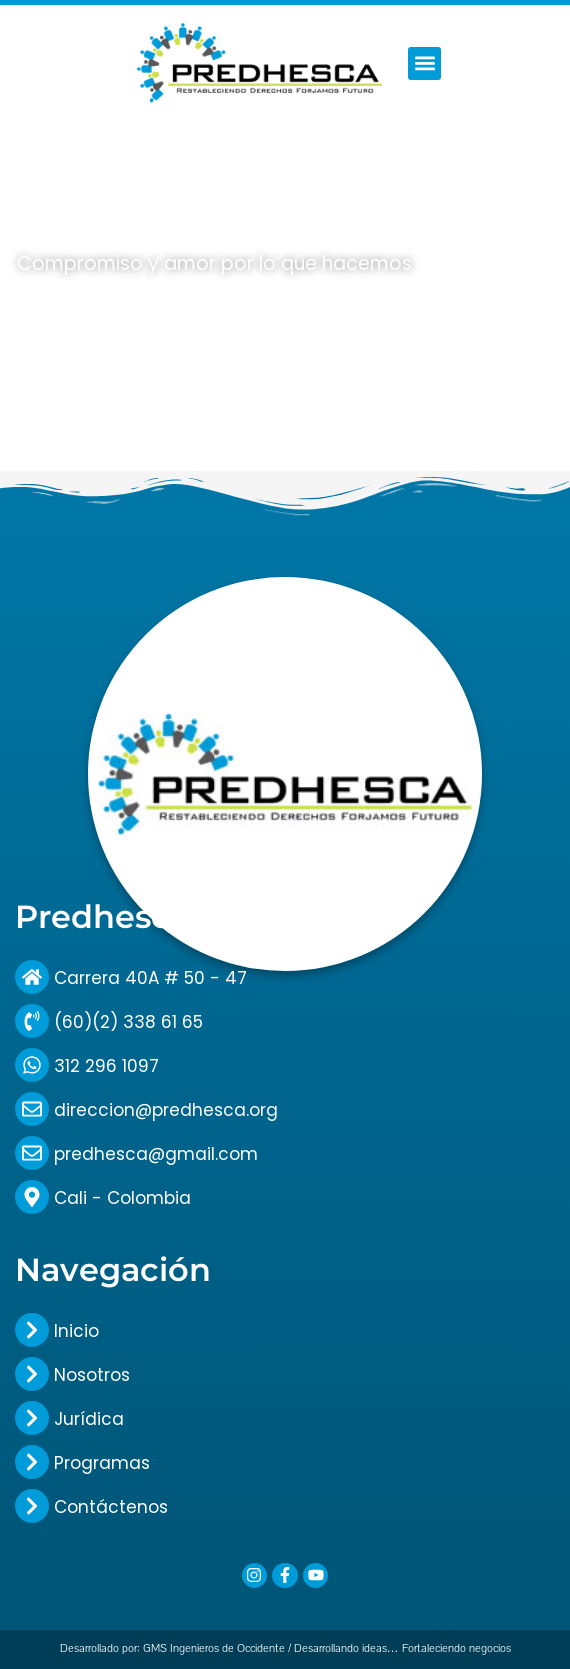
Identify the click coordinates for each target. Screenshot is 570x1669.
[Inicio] (32, 1330)
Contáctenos (111, 1507)
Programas (102, 1463)
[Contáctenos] (32, 1506)
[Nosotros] (32, 1374)
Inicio (76, 1331)
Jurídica (89, 1419)
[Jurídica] (32, 1418)
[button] (424, 63)
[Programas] (32, 1462)
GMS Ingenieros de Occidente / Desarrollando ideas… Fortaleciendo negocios (327, 1648)
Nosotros (92, 1375)
